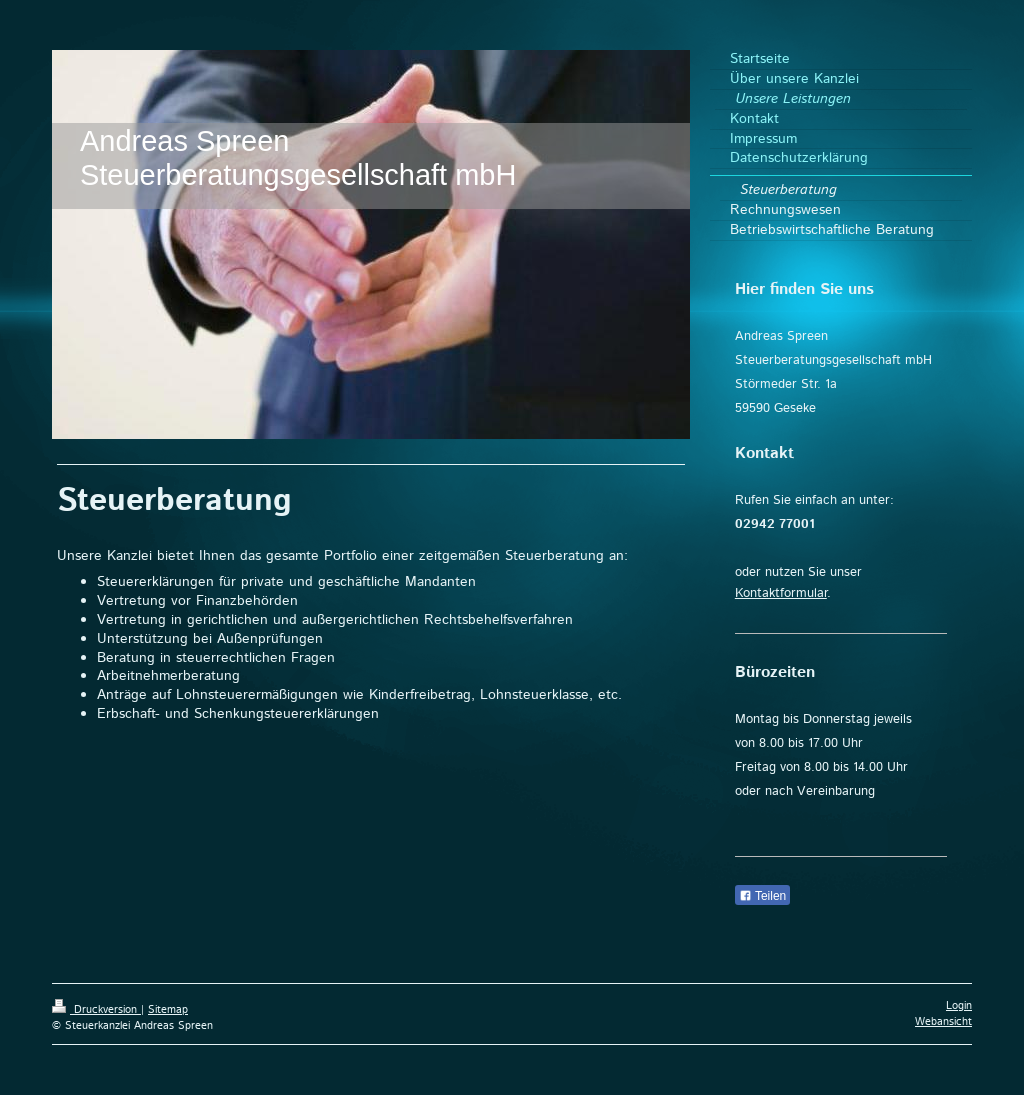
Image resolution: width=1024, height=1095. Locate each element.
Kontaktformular (781, 593)
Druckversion (96, 1010)
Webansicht (943, 1022)
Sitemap (168, 1010)
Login (959, 1006)
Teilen (762, 896)
